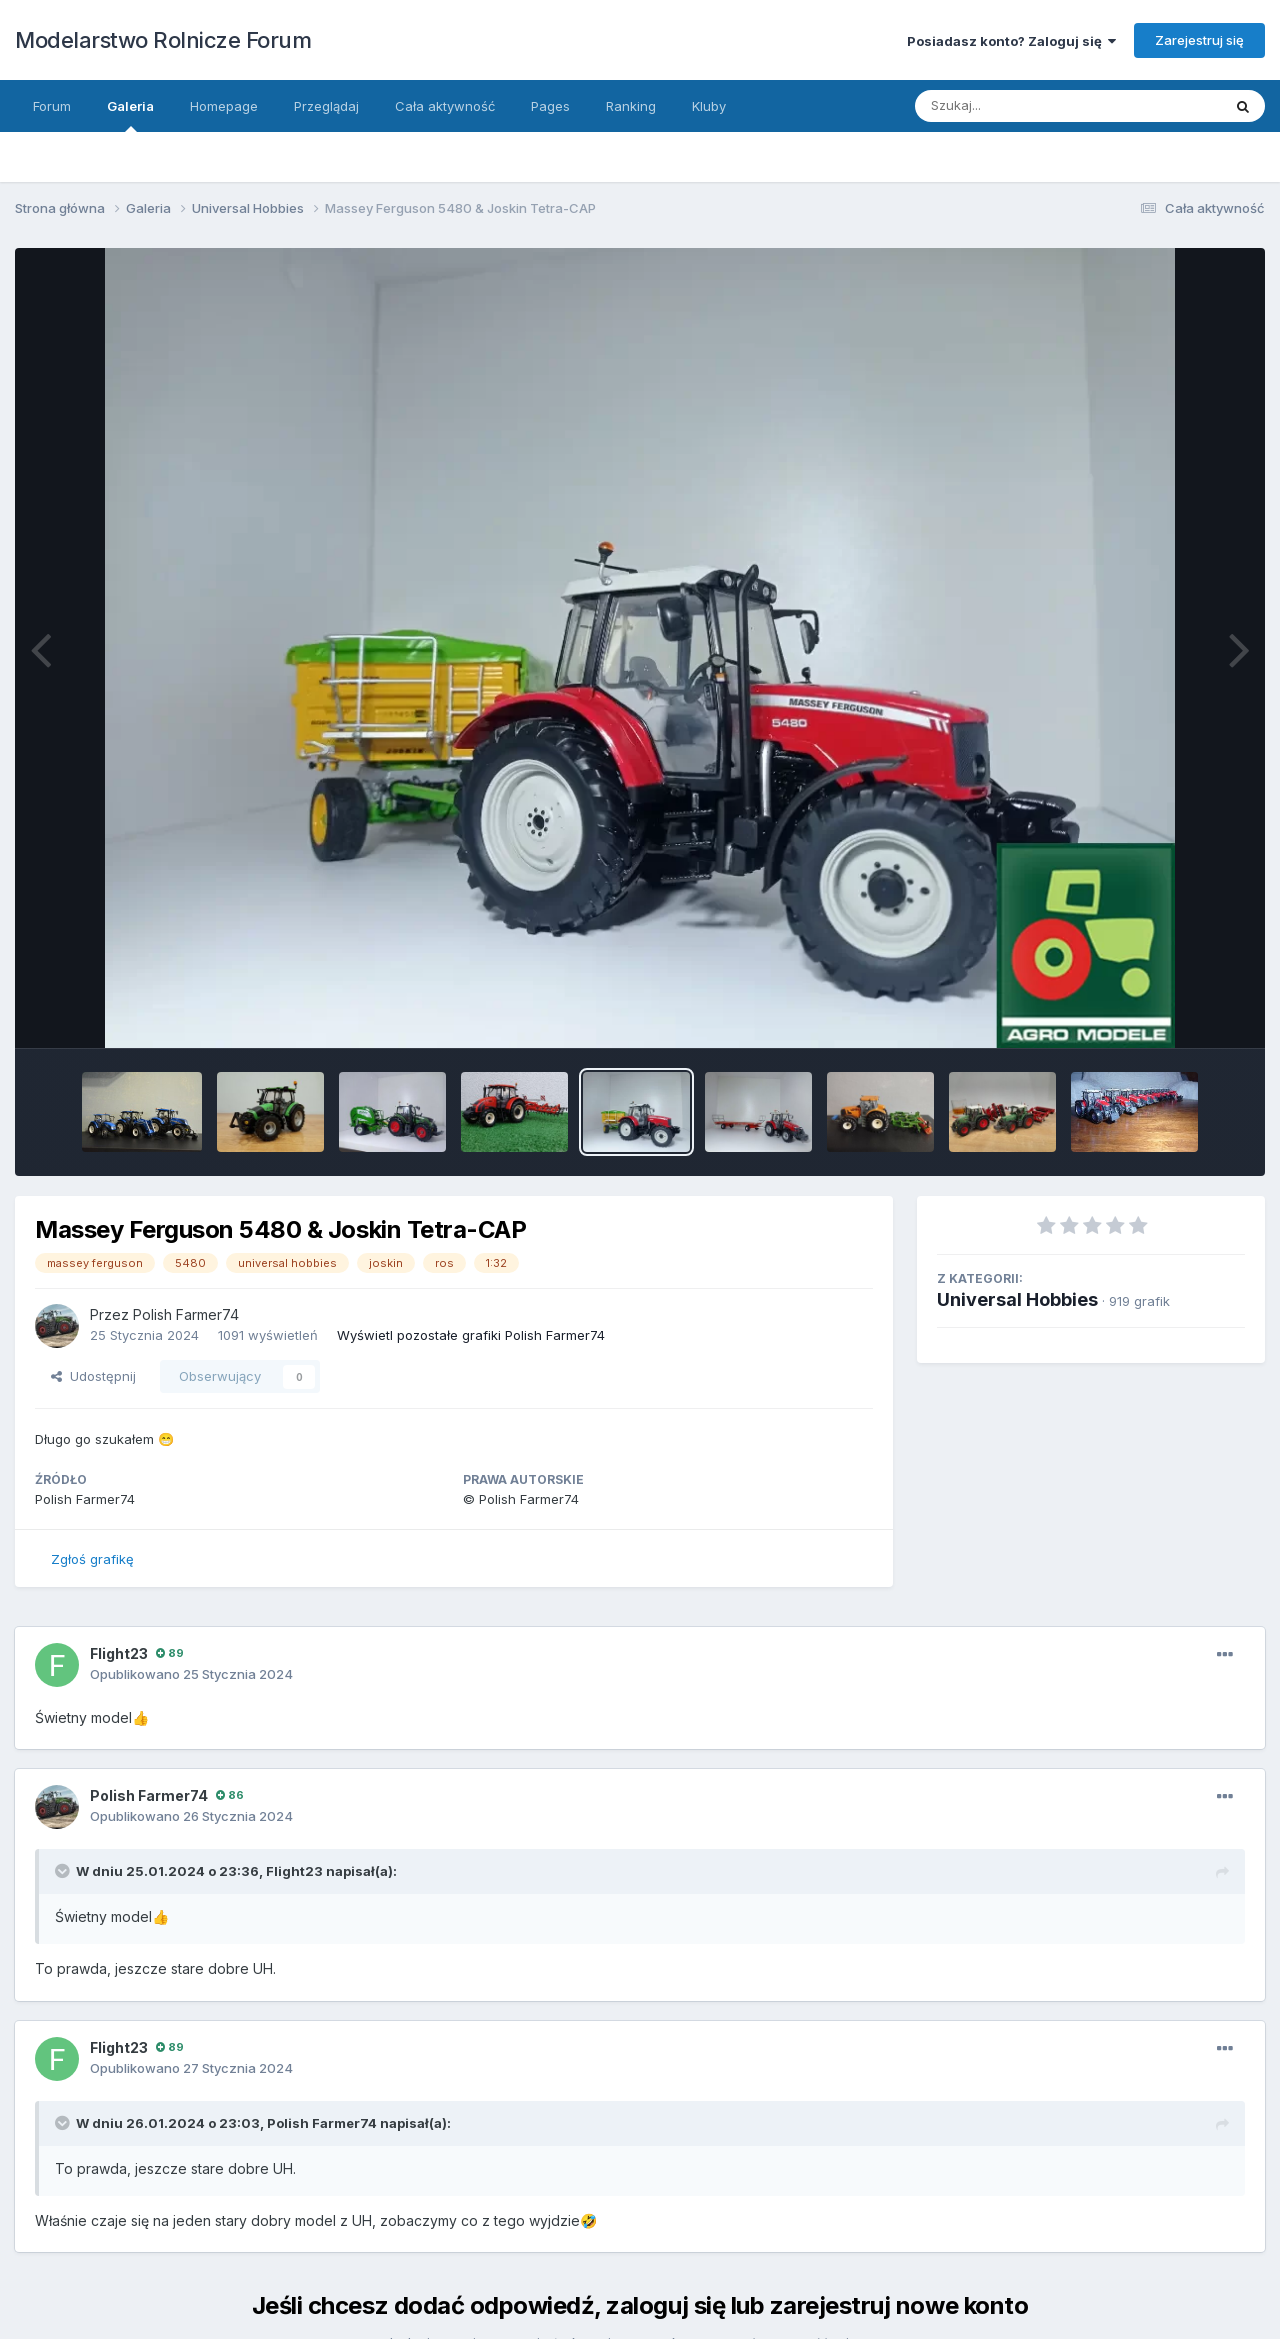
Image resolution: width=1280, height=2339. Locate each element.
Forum (52, 106)
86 (230, 1795)
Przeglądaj (326, 106)
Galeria (130, 115)
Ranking (631, 106)
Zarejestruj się (1199, 40)
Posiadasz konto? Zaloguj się (1011, 41)
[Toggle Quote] (64, 1871)
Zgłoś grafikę (92, 1559)
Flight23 (119, 1653)
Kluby (709, 106)
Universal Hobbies (1017, 1299)
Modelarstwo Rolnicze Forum (163, 40)
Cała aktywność (445, 106)
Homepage (224, 106)
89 (170, 1653)
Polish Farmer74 (186, 1314)
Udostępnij (93, 1376)
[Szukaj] (1048, 106)
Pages (550, 106)
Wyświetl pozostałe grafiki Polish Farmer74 (471, 1335)
